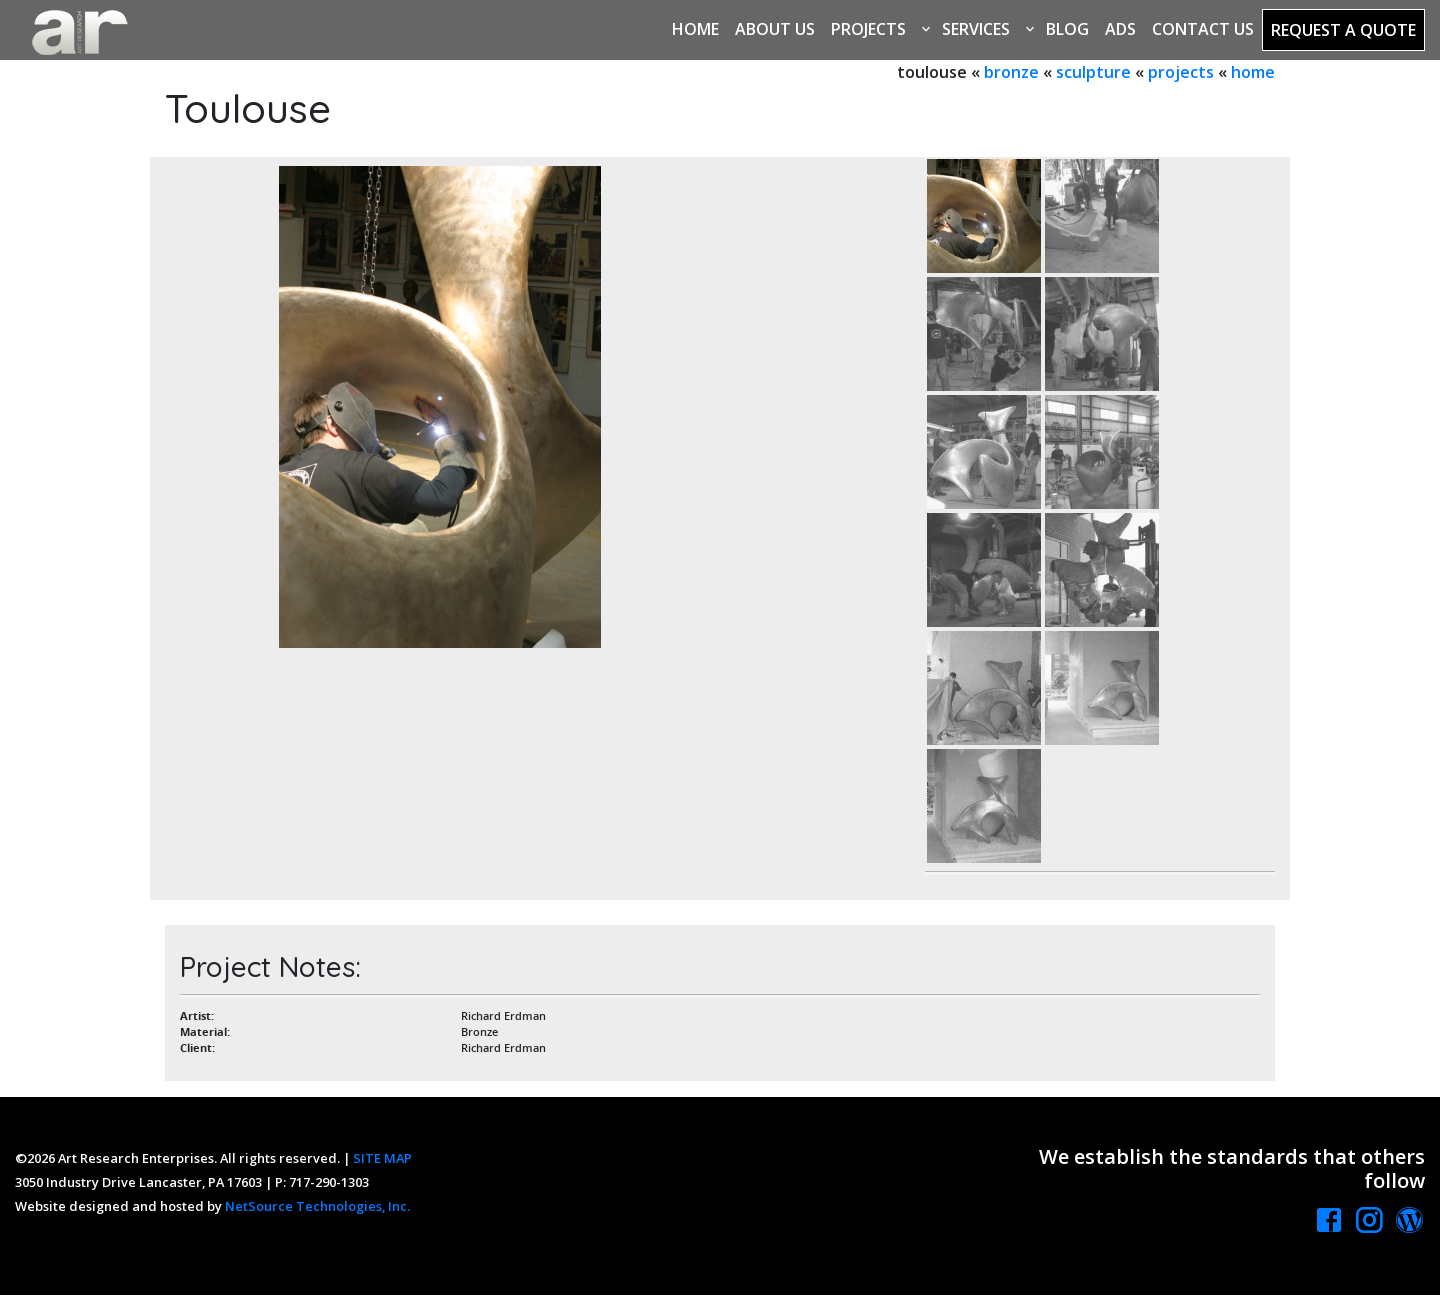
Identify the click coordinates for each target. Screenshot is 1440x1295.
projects (1181, 72)
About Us (775, 29)
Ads (1120, 29)
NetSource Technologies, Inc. (317, 1206)
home (1253, 72)
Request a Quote (1343, 30)
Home (695, 29)
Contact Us (1203, 29)
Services (976, 29)
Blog (1067, 29)
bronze (1011, 72)
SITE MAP (382, 1158)
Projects (868, 29)
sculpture (1093, 72)
